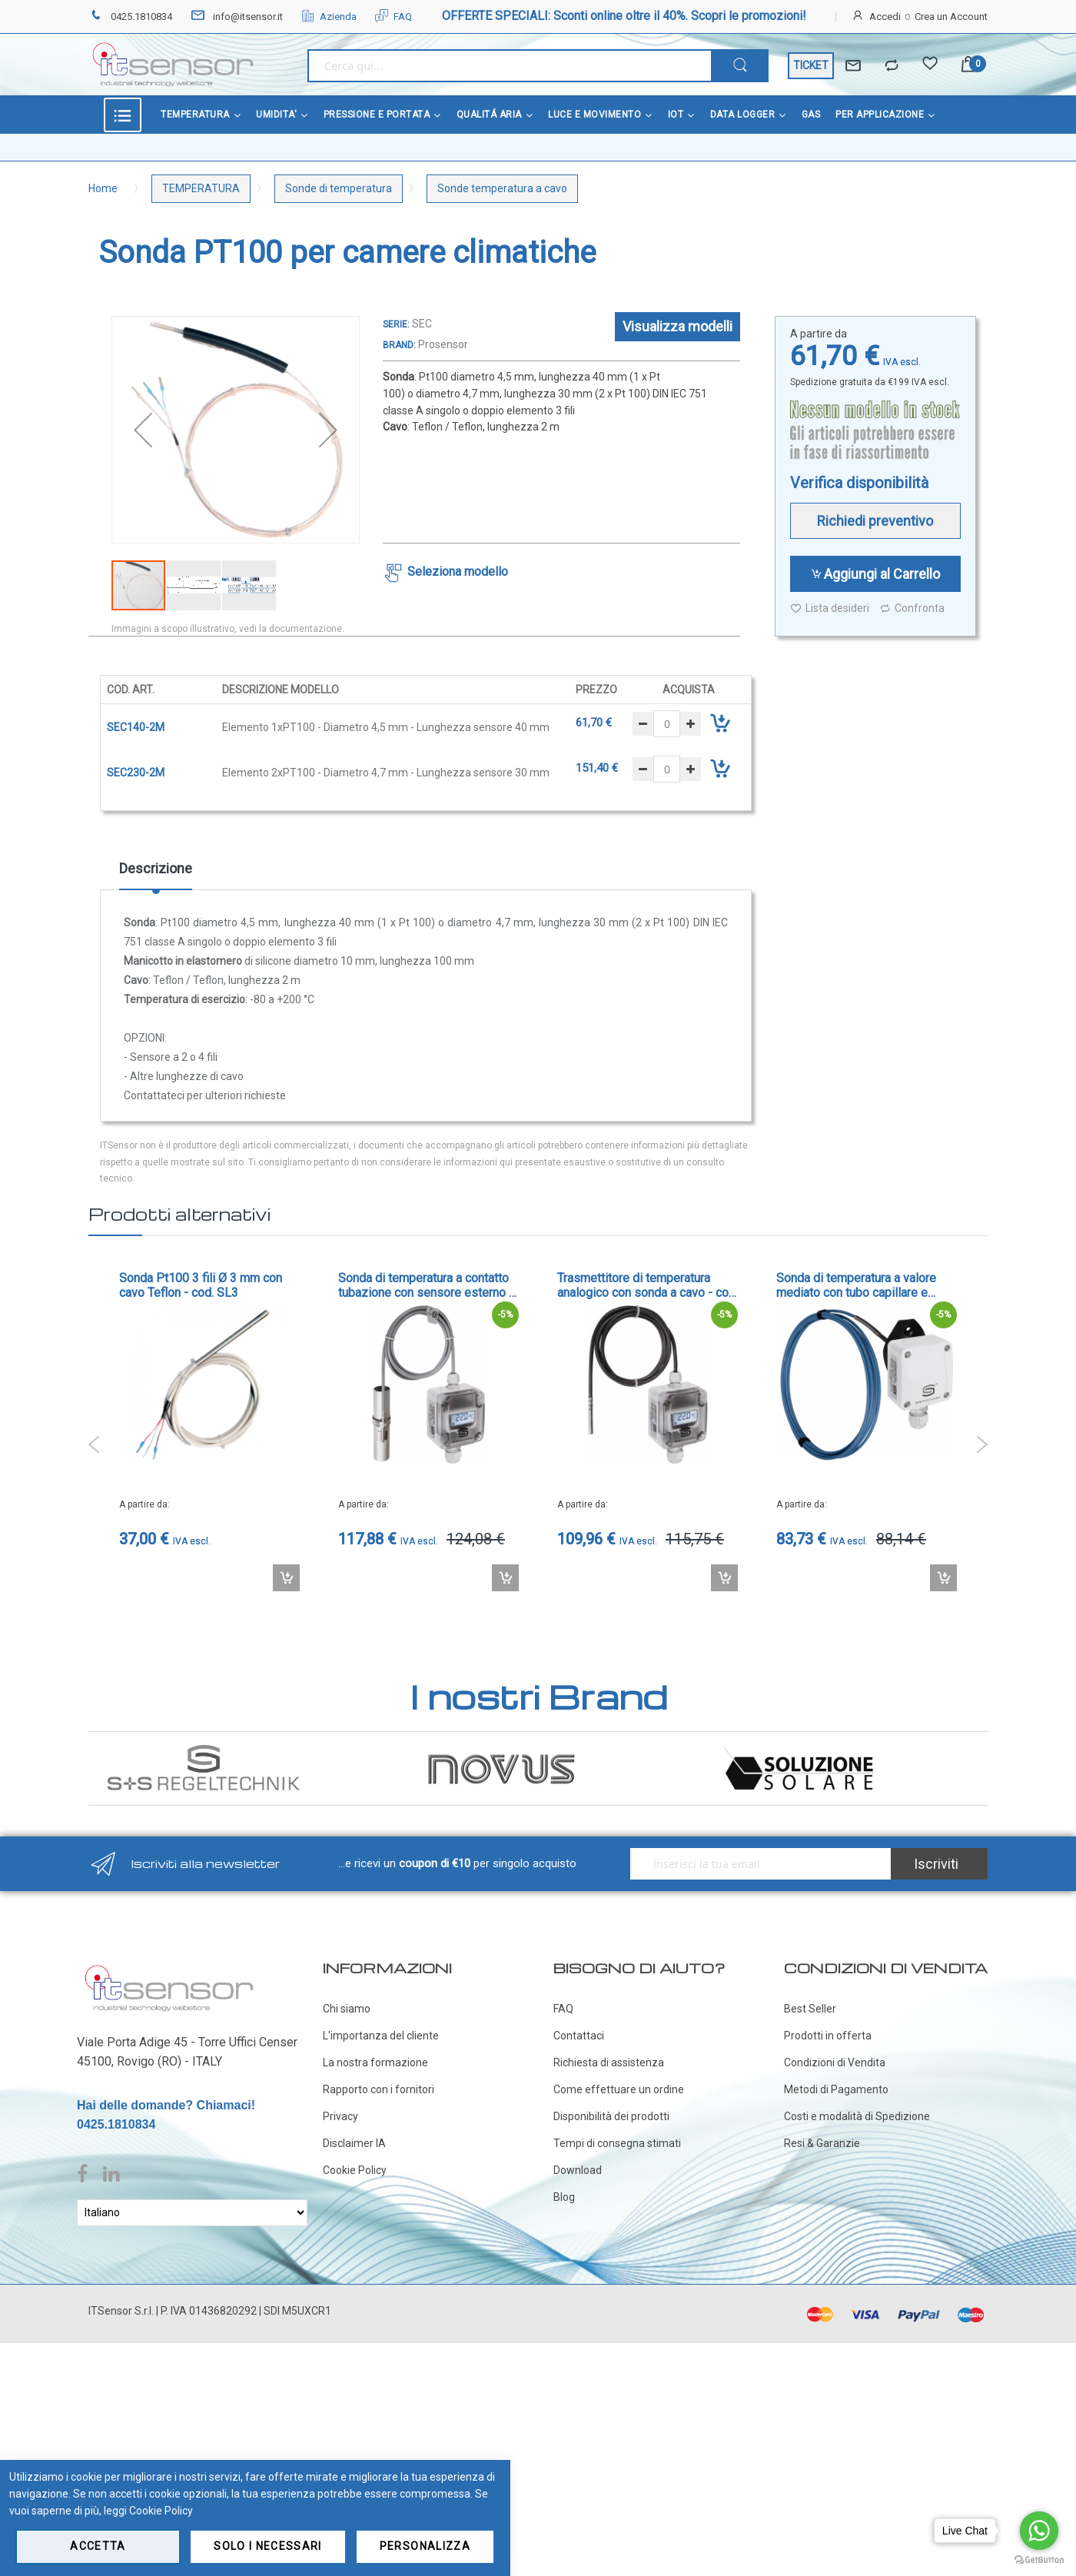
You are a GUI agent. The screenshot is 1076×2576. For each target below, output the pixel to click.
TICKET (811, 65)
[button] (143, 430)
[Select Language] (192, 2212)
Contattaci (578, 2035)
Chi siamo (346, 2009)
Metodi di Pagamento (836, 2089)
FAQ (393, 16)
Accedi (885, 16)
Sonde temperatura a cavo (502, 188)
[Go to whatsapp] (1039, 2530)
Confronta (912, 608)
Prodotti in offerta (828, 2035)
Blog (564, 2197)
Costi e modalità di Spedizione (857, 2116)
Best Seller (810, 2009)
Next (982, 1444)
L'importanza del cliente (381, 2035)
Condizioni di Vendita (834, 2062)
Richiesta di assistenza (608, 2062)
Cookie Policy (355, 2170)
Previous (94, 1444)
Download (577, 2170)
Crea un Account (951, 16)
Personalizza (425, 2546)
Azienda (329, 16)
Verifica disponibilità (859, 483)
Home (103, 188)
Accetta (97, 2546)
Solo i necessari (268, 2546)
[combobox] (509, 66)
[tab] (155, 874)
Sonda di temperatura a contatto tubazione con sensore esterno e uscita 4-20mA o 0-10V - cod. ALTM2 (427, 1285)
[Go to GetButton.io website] (1039, 2560)
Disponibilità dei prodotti (611, 2116)
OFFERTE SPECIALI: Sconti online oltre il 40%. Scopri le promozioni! (624, 15)
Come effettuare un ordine (618, 2089)
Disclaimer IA (354, 2143)
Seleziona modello (457, 571)
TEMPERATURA (201, 188)
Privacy (340, 2116)
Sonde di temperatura (338, 188)
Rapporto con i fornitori (378, 2089)
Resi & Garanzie (822, 2143)
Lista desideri (829, 608)
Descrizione (155, 868)
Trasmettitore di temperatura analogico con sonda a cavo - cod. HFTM (647, 1285)
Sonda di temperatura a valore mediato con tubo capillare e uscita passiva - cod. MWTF (856, 1285)
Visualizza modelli (677, 326)
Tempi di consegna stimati (617, 2143)
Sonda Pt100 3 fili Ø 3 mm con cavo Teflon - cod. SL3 (200, 1285)
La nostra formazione (375, 2062)
